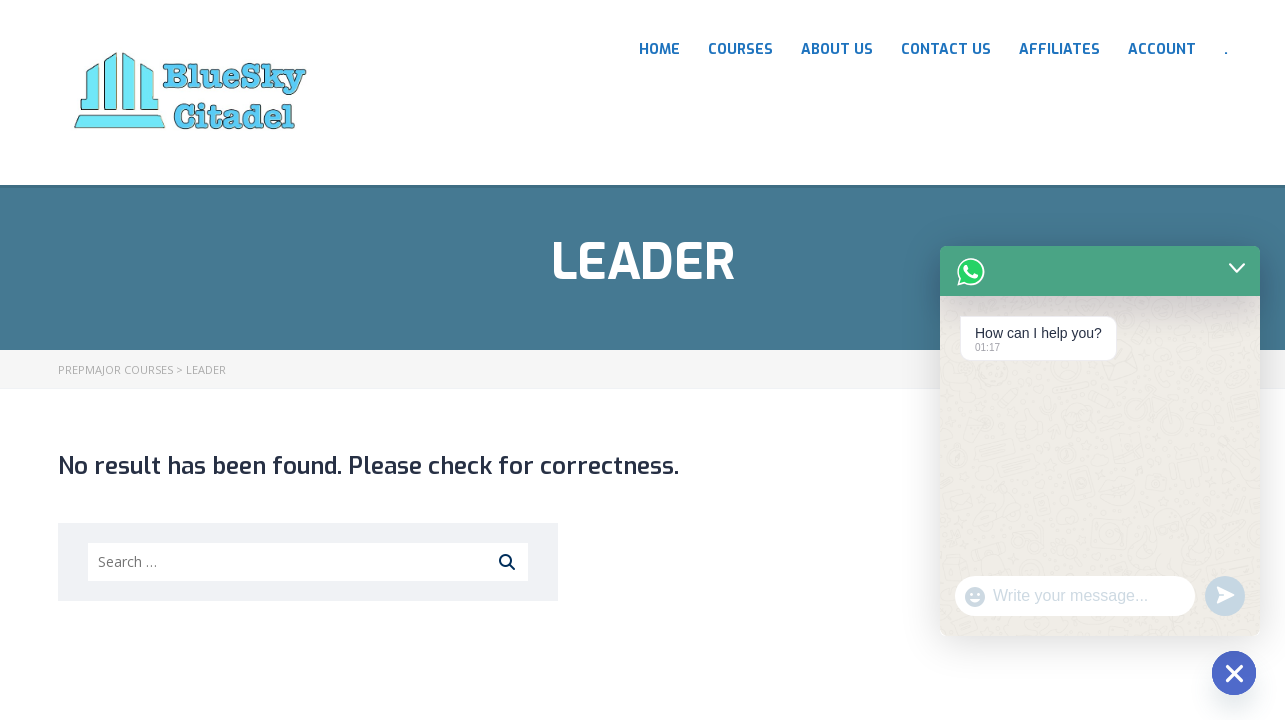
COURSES (740, 49)
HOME (659, 49)
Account (1162, 49)
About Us (837, 49)
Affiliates (1059, 49)
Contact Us (946, 49)
